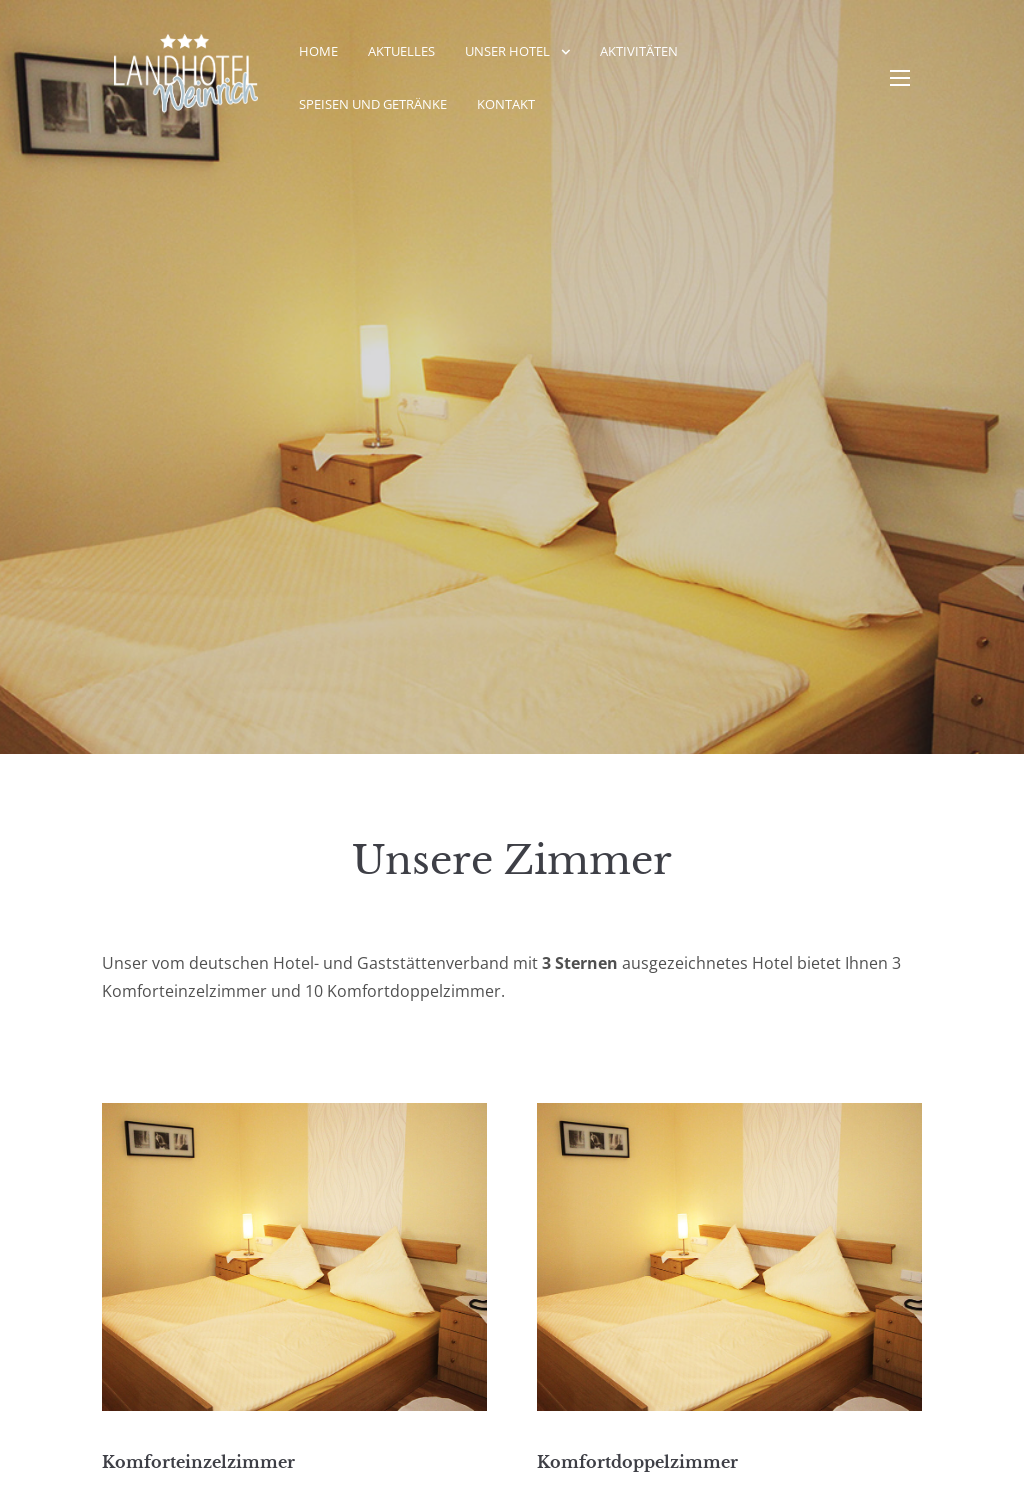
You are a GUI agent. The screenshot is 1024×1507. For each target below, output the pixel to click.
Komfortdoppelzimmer (637, 1462)
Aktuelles (401, 51)
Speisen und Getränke (373, 104)
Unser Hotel (507, 51)
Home (318, 51)
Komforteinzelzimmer (198, 1462)
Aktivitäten (639, 51)
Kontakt (506, 104)
